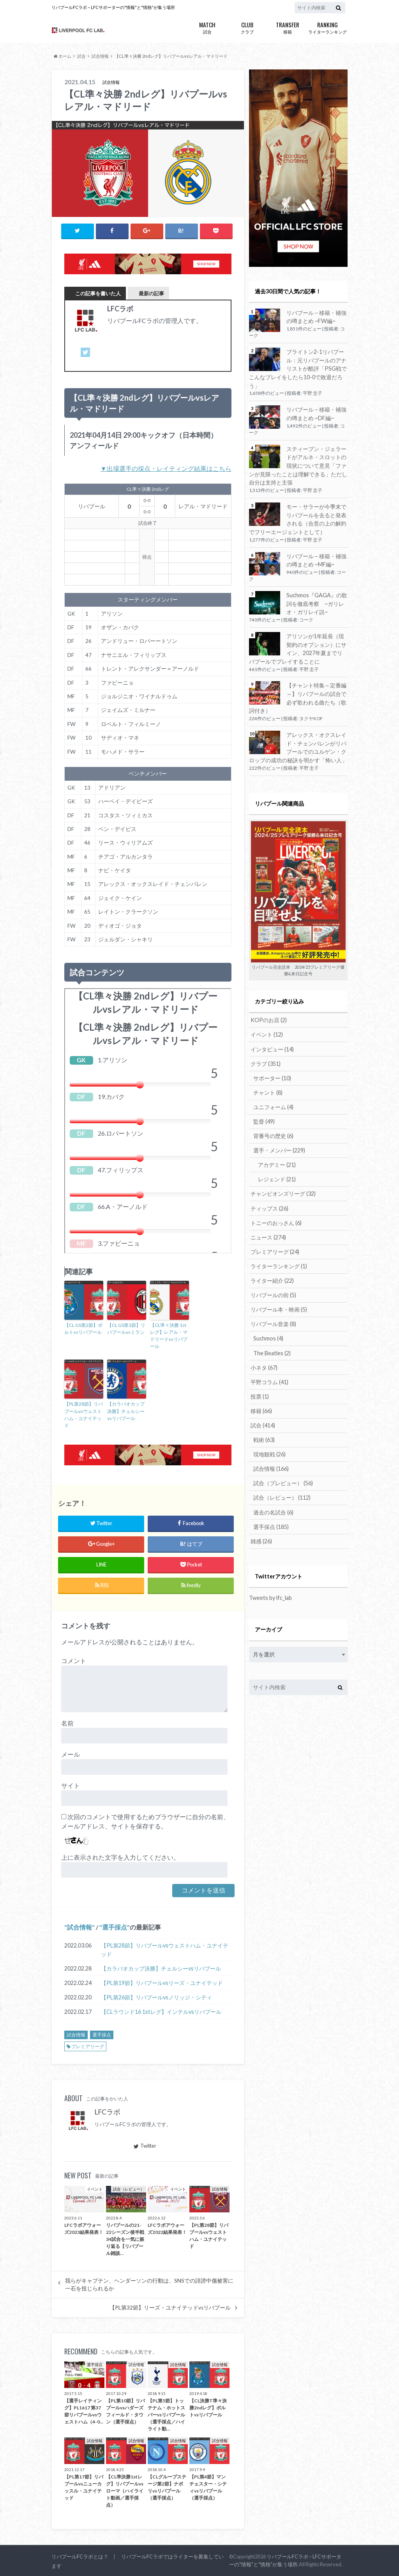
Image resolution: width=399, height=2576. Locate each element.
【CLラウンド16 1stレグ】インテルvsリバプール (161, 2011)
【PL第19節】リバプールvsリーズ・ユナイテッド (162, 1982)
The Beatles (272, 1351)
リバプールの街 (273, 1293)
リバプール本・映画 (279, 1308)
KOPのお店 (269, 1019)
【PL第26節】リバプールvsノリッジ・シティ (156, 1997)
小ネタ (264, 1365)
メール (70, 1754)
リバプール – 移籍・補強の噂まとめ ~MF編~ (316, 559)
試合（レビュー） (282, 1495)
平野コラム (269, 1380)
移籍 (287, 27)
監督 (264, 1120)
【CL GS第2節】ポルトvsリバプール (83, 1328)
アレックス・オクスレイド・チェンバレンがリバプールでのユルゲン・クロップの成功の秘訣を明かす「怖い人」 (298, 747)
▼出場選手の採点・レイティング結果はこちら (166, 468)
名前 (67, 1722)
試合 (207, 27)
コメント (73, 1660)
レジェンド (277, 1178)
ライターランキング (327, 27)
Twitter (145, 2146)
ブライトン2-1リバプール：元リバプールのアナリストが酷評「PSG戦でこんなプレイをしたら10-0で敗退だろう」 (298, 368)
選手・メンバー (279, 1149)
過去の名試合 (273, 1510)
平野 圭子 (312, 393)
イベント (267, 1033)
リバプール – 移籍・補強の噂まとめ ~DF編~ (316, 413)
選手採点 (114, 1926)
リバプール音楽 (273, 1322)
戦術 (264, 1437)
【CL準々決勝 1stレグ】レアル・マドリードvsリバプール (168, 1335)
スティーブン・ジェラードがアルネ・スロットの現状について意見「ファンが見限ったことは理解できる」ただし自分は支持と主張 (298, 465)
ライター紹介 (272, 1279)
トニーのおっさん (276, 1221)
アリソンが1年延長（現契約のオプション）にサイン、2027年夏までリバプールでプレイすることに (297, 648)
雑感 (261, 1539)
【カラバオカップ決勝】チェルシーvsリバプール (126, 1411)
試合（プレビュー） (283, 1481)
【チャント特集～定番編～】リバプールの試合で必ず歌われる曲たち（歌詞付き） (297, 698)
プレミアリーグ (87, 2046)
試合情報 (79, 1926)
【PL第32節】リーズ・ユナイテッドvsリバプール (170, 2307)
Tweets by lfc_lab (270, 1595)
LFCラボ (107, 2112)
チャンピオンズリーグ (283, 1192)
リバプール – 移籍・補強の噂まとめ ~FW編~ (316, 317)
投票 (260, 1394)
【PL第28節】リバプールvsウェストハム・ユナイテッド (83, 1414)
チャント (267, 1091)
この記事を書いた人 (98, 293)
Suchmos (268, 1336)
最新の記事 (151, 293)
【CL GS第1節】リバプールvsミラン (126, 1328)
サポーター (272, 1077)
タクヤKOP (310, 717)
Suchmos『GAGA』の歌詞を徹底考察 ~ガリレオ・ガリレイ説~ (316, 603)
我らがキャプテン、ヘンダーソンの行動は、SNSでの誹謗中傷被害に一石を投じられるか (149, 2284)
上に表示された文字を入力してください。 (120, 1857)
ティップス (269, 1207)
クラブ (247, 27)
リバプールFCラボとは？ (79, 2556)
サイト (70, 1785)
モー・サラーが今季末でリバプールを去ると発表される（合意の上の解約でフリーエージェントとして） (297, 519)
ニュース (268, 1235)
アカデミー (277, 1163)
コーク (306, 619)
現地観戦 (269, 1452)
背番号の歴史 (273, 1134)
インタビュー (272, 1048)
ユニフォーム (273, 1105)
